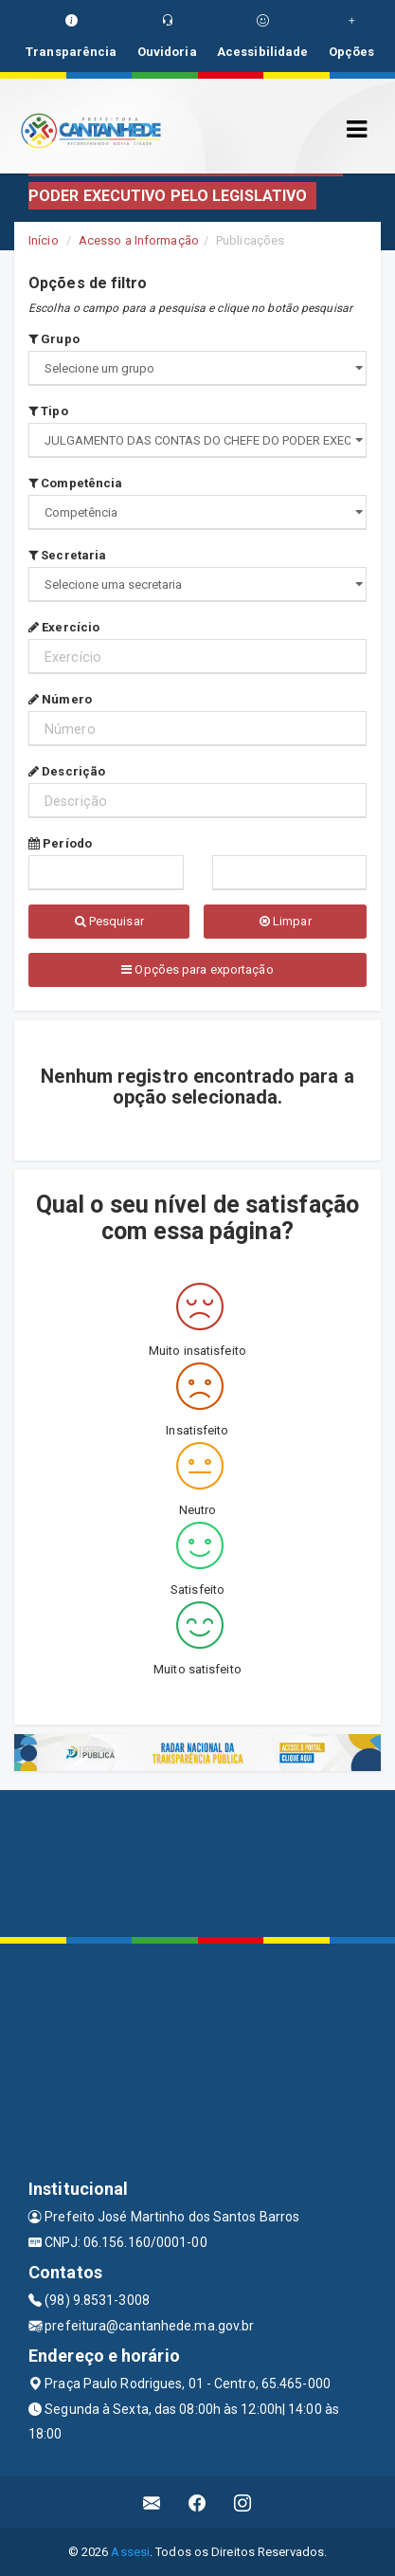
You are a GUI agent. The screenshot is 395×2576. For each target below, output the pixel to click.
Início (43, 240)
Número (60, 699)
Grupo (54, 339)
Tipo (48, 411)
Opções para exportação (197, 969)
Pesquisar (109, 921)
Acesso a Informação (139, 240)
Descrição (66, 771)
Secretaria (67, 555)
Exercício (63, 627)
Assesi (130, 2552)
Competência (75, 483)
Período (60, 843)
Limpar (286, 921)
